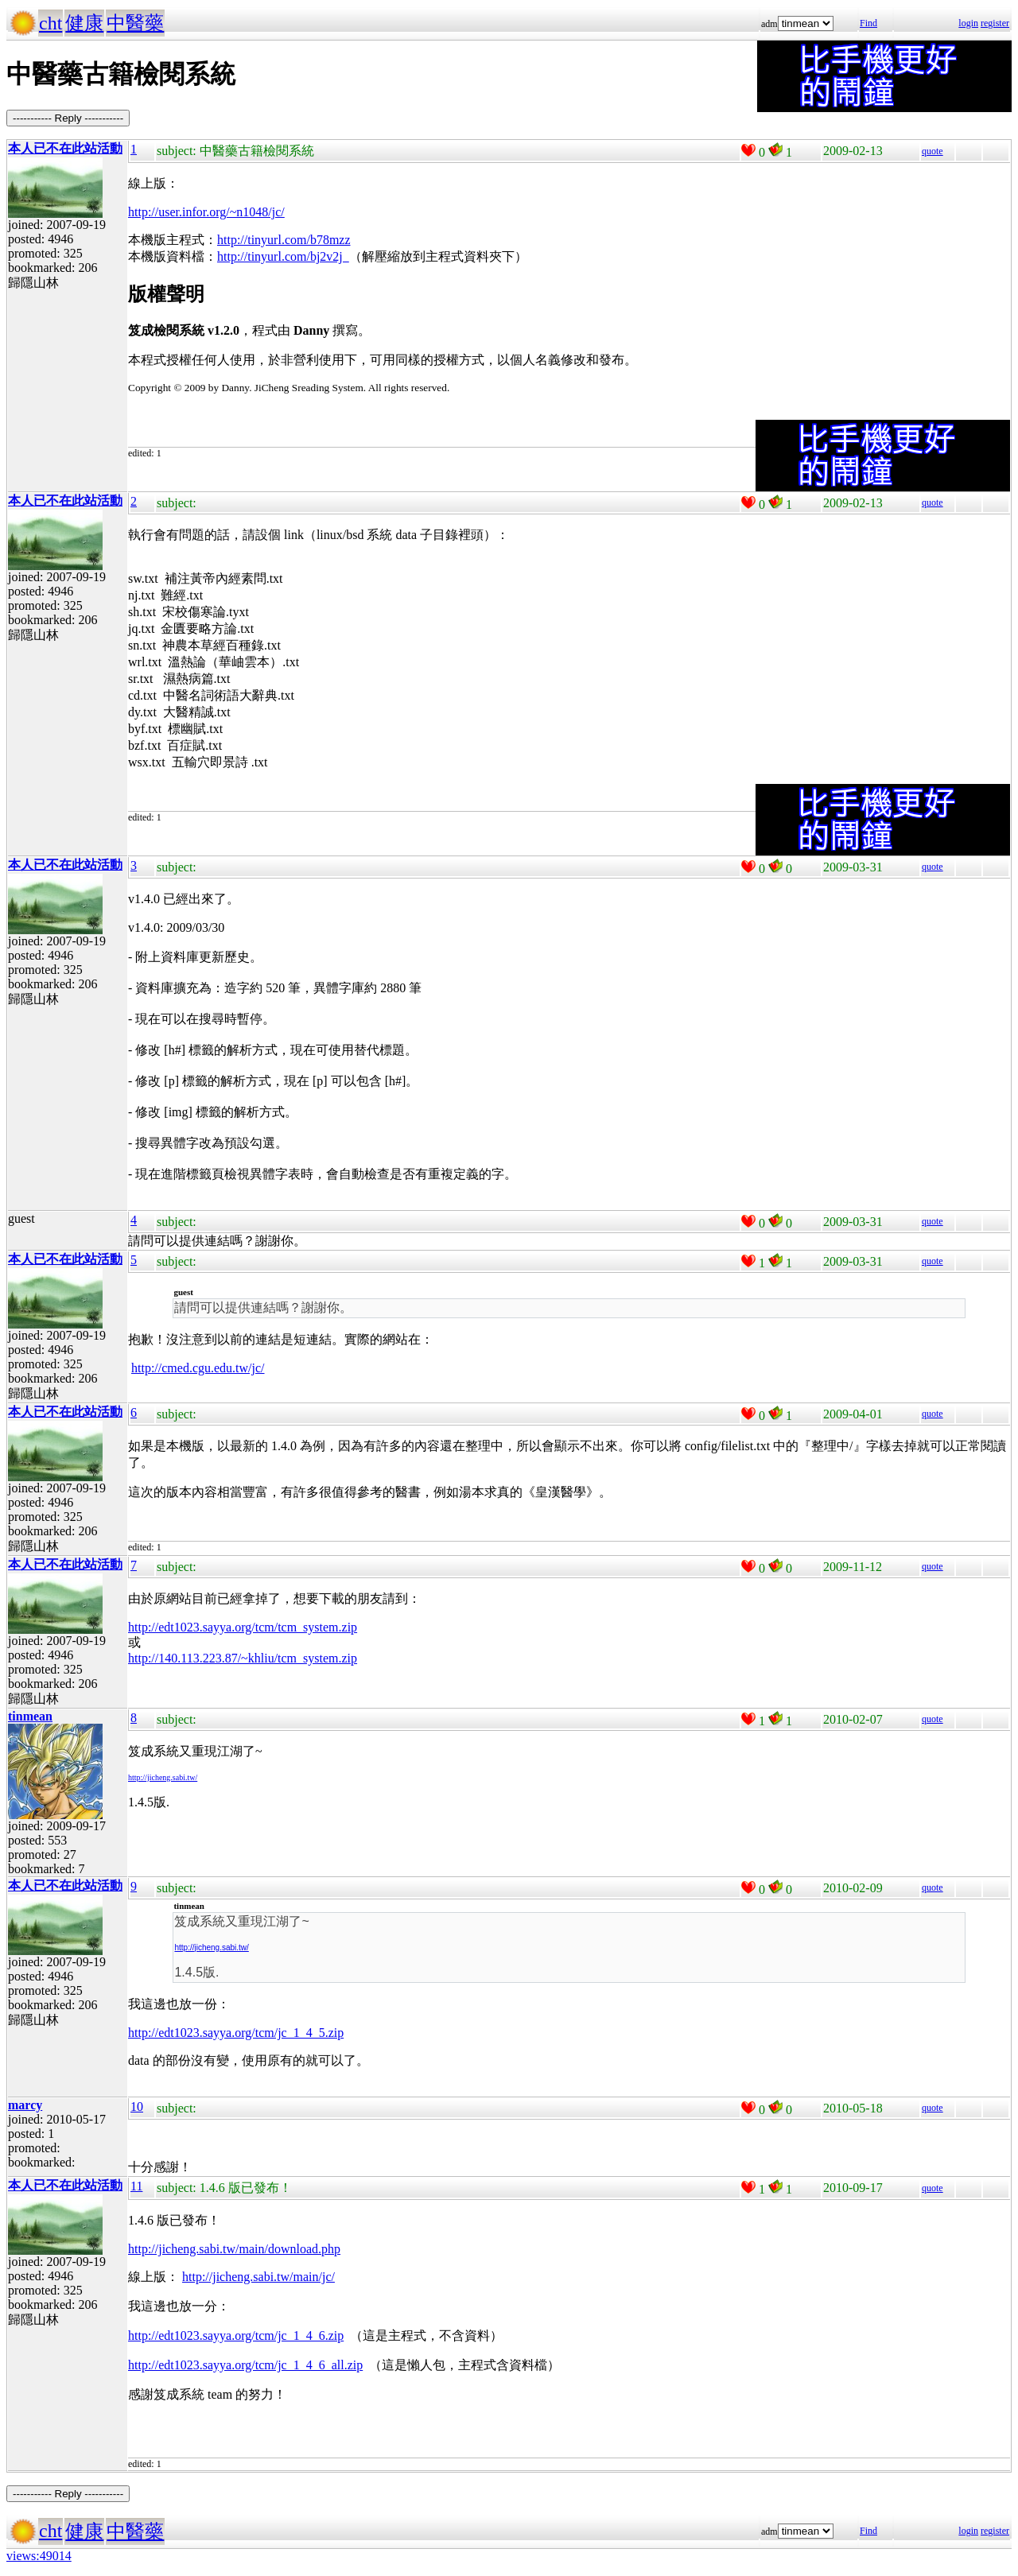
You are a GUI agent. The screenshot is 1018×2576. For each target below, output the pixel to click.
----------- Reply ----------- (68, 118)
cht (50, 23)
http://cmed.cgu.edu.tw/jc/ (198, 1368)
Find (868, 23)
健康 (84, 23)
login (968, 23)
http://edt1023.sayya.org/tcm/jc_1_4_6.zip (236, 2335)
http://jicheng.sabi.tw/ (162, 1777)
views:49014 (39, 2555)
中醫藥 (135, 23)
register (995, 23)
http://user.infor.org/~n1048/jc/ (206, 212)
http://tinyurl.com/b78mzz (284, 239)
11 (136, 2186)
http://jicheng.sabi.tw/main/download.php (234, 2249)
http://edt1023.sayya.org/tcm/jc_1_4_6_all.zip (245, 2365)
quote (932, 151)
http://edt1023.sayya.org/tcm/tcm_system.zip (242, 1627)
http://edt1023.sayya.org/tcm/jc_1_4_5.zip (236, 2032)
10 (136, 2106)
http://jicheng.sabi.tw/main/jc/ (258, 2276)
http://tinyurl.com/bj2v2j (283, 256)
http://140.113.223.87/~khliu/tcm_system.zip (242, 1658)
